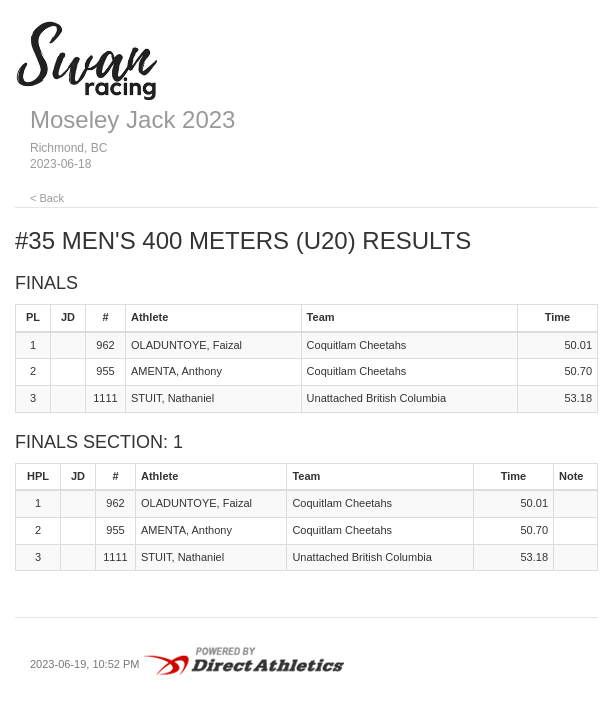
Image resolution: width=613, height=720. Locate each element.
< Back (47, 198)
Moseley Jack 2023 (132, 119)
